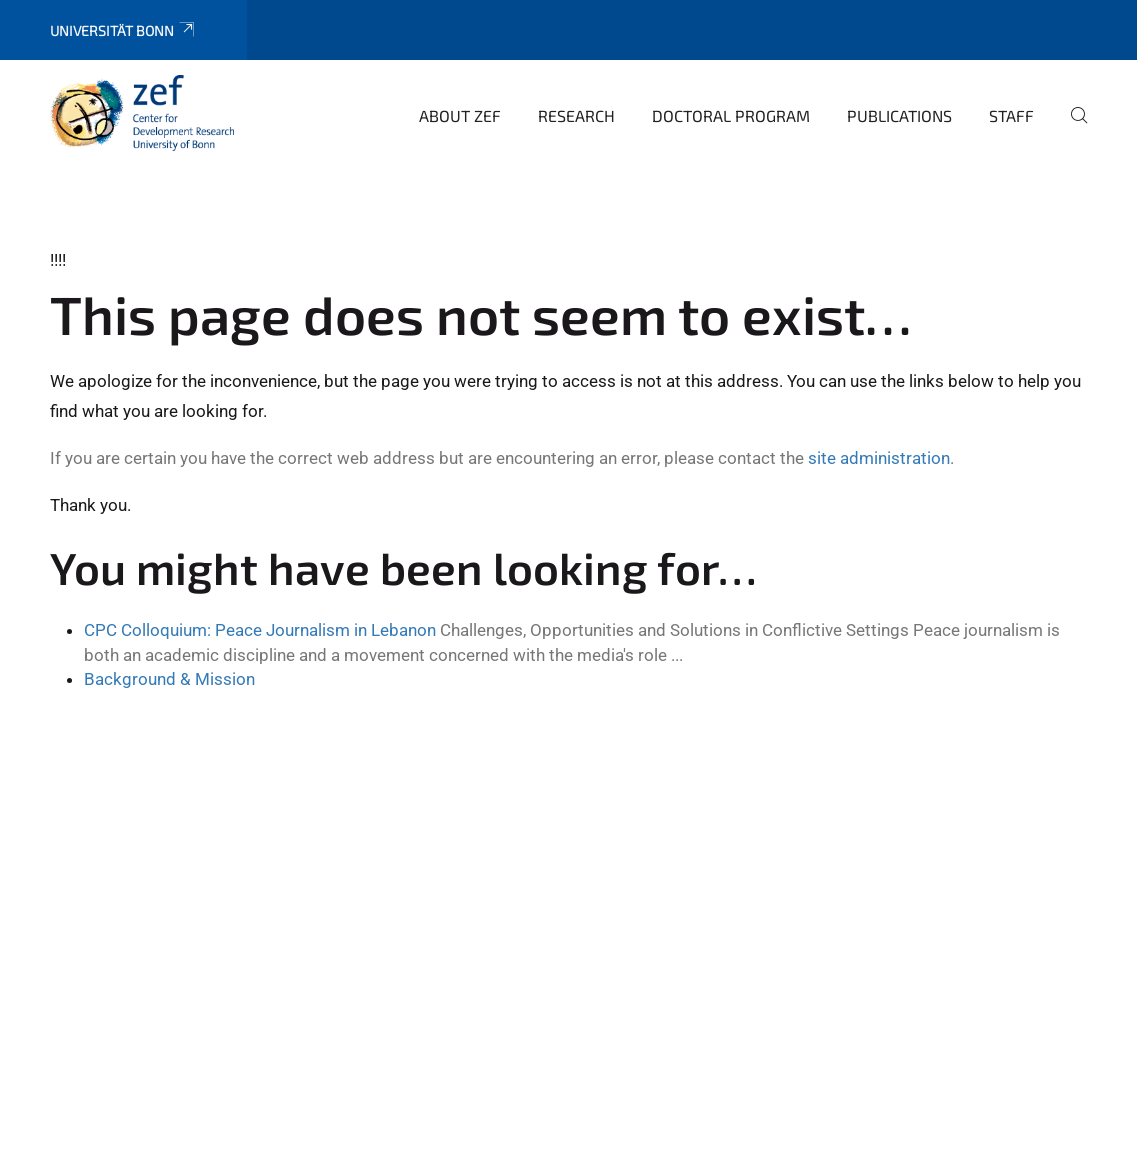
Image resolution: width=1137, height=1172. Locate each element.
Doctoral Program (731, 115)
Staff (1011, 115)
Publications (899, 115)
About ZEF (460, 115)
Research (576, 115)
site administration (879, 458)
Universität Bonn (123, 30)
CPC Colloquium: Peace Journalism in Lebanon (260, 630)
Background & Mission (169, 679)
